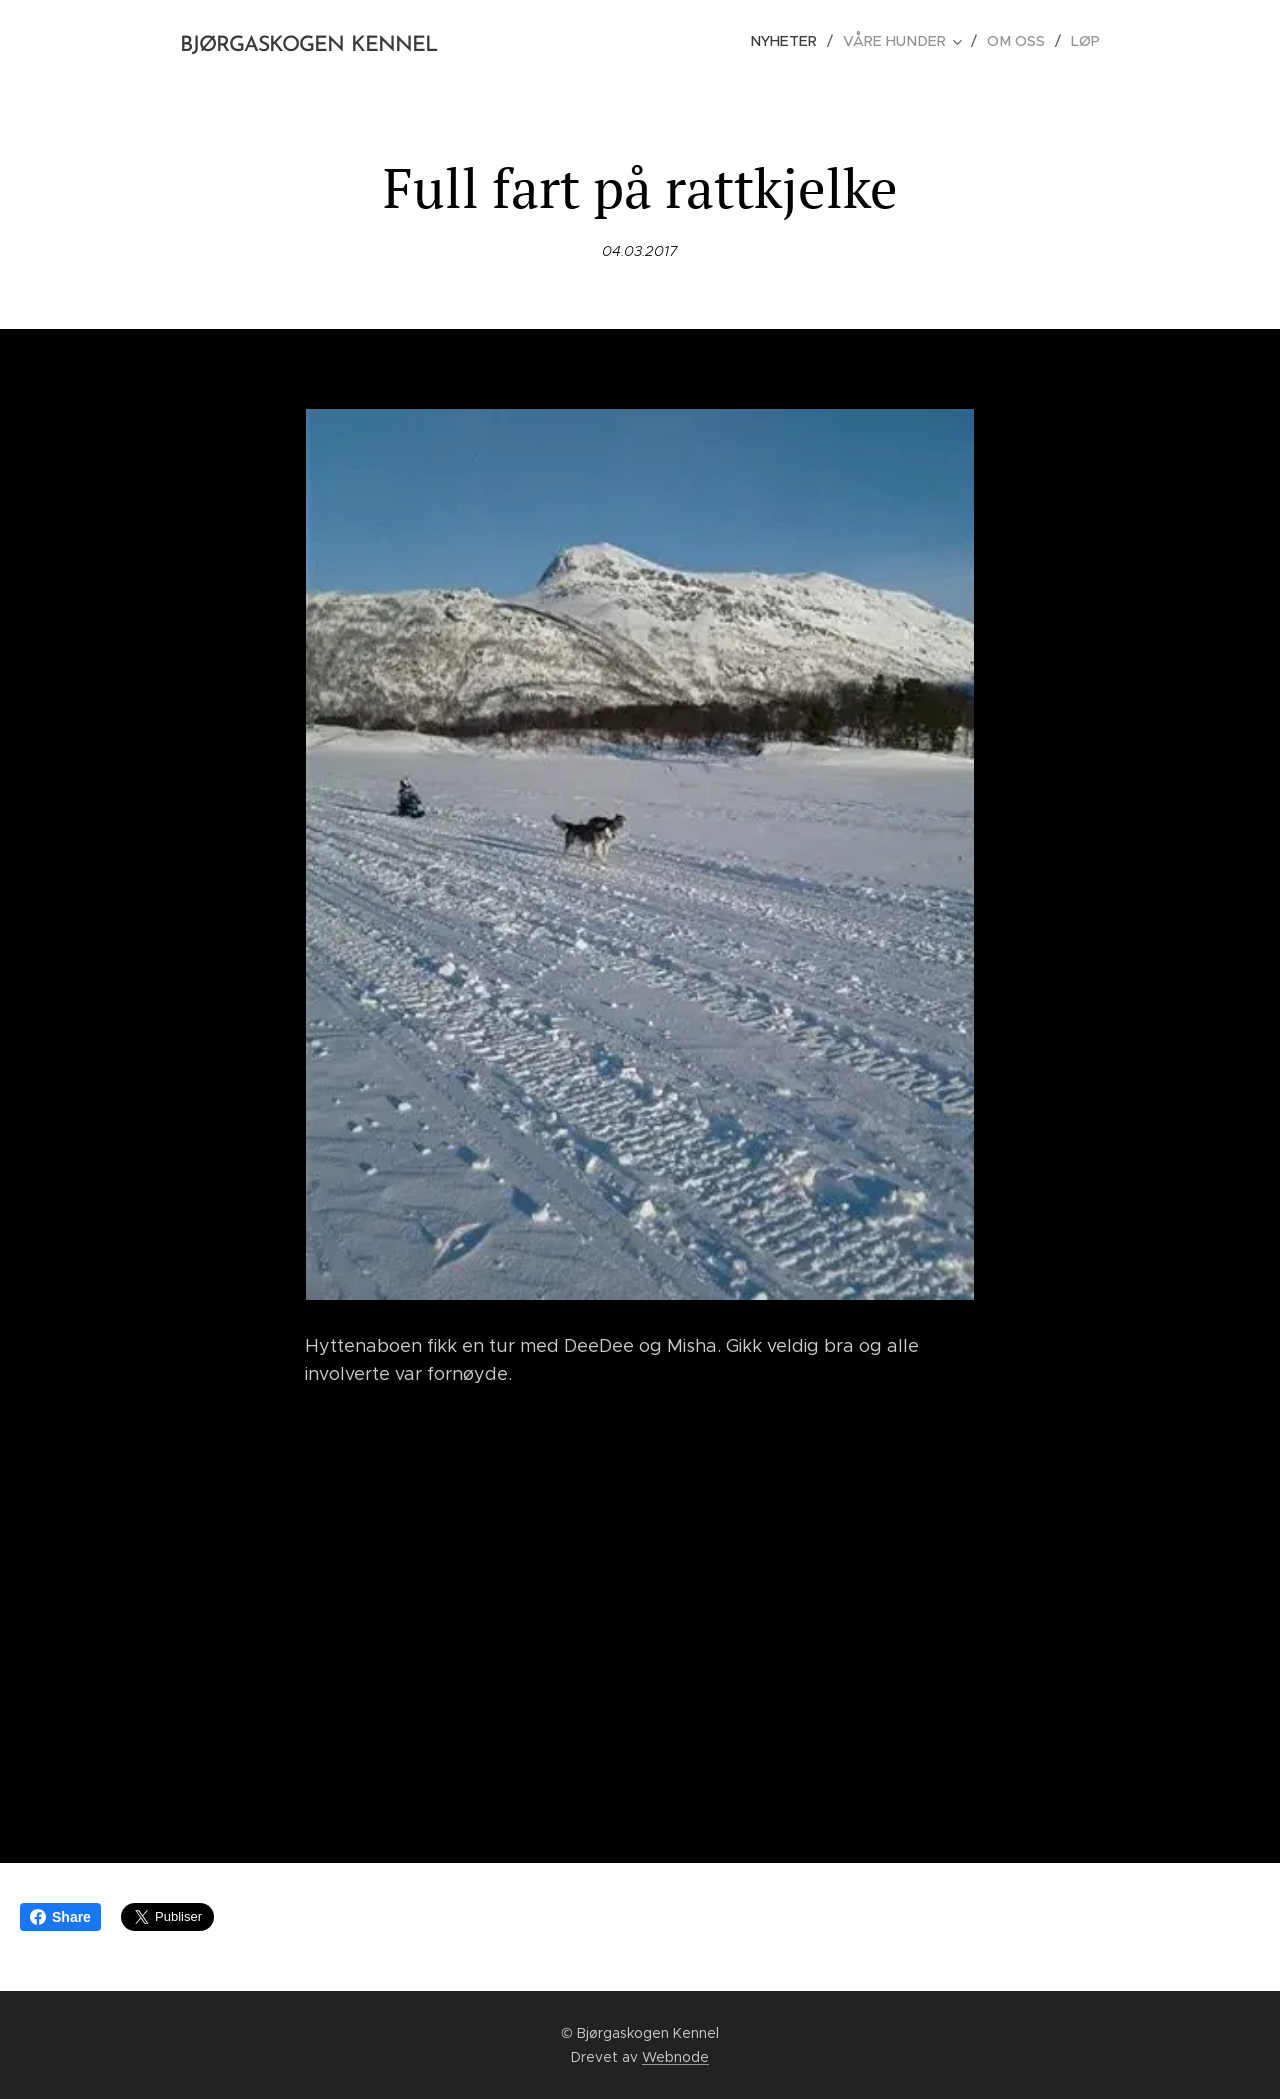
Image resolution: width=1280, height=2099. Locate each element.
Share (60, 1917)
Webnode (675, 2057)
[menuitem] (795, 41)
